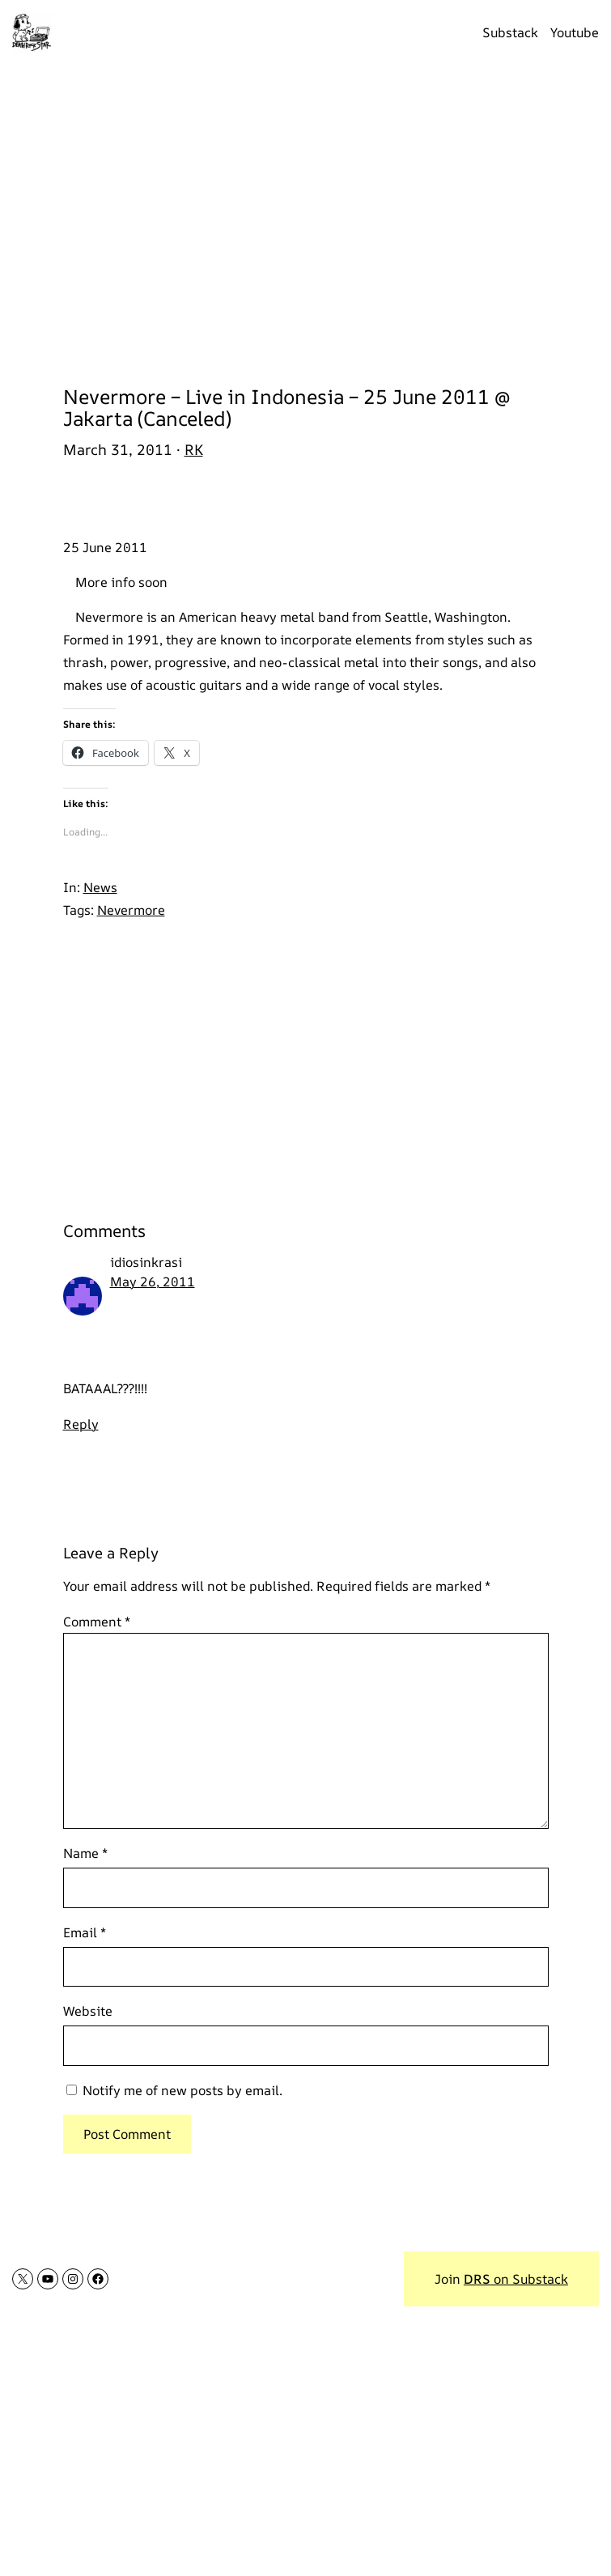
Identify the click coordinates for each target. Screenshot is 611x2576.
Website (87, 2011)
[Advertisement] (305, 214)
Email (84, 1932)
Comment (96, 1621)
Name (85, 1853)
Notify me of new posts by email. (182, 2090)
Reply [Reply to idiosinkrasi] (81, 1424)
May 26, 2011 (152, 1281)
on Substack (516, 2279)
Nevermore (131, 910)
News (100, 887)
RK (194, 449)
